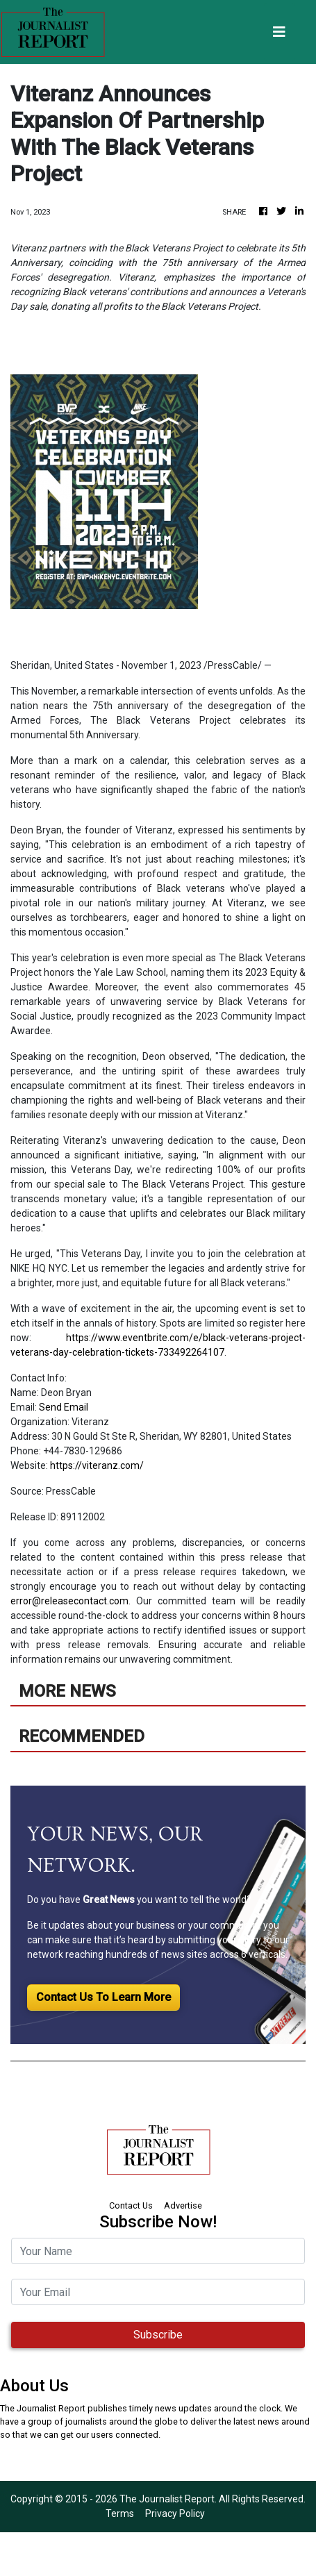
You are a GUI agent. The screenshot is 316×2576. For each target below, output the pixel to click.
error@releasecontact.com (69, 1600)
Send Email (63, 1407)
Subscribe (158, 2334)
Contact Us (131, 2205)
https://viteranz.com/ (97, 1465)
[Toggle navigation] (279, 32)
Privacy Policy (175, 2513)
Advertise (183, 2205)
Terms (120, 2513)
